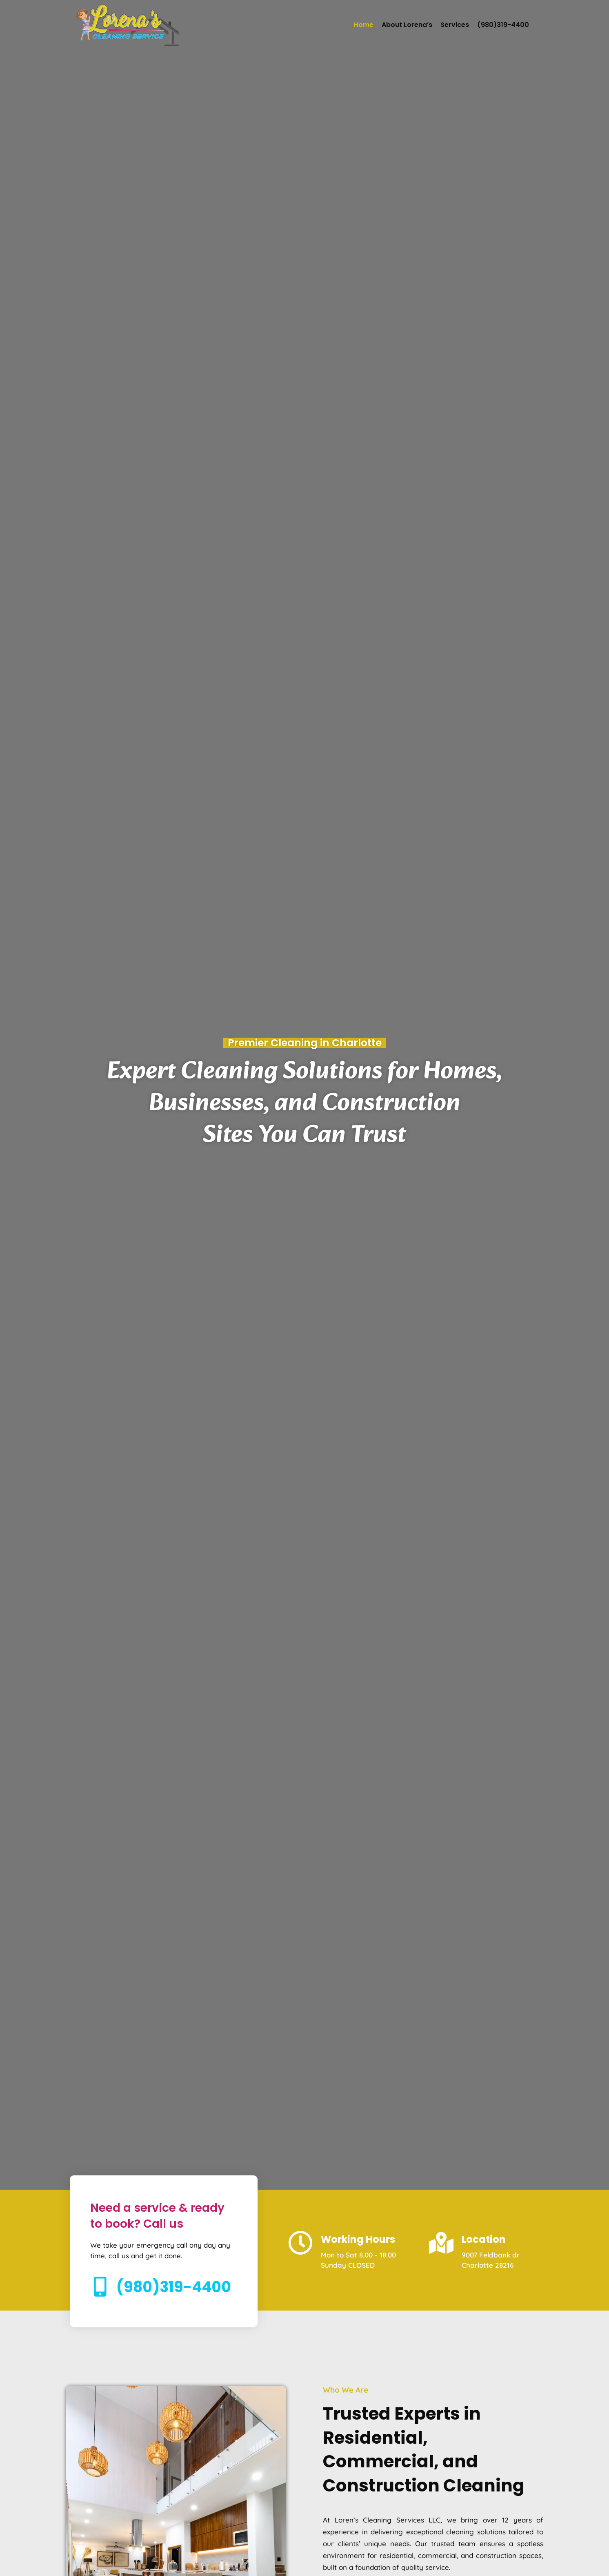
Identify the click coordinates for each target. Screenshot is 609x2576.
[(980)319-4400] (100, 2288)
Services (454, 24)
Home (363, 24)
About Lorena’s (407, 24)
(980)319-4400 (503, 24)
